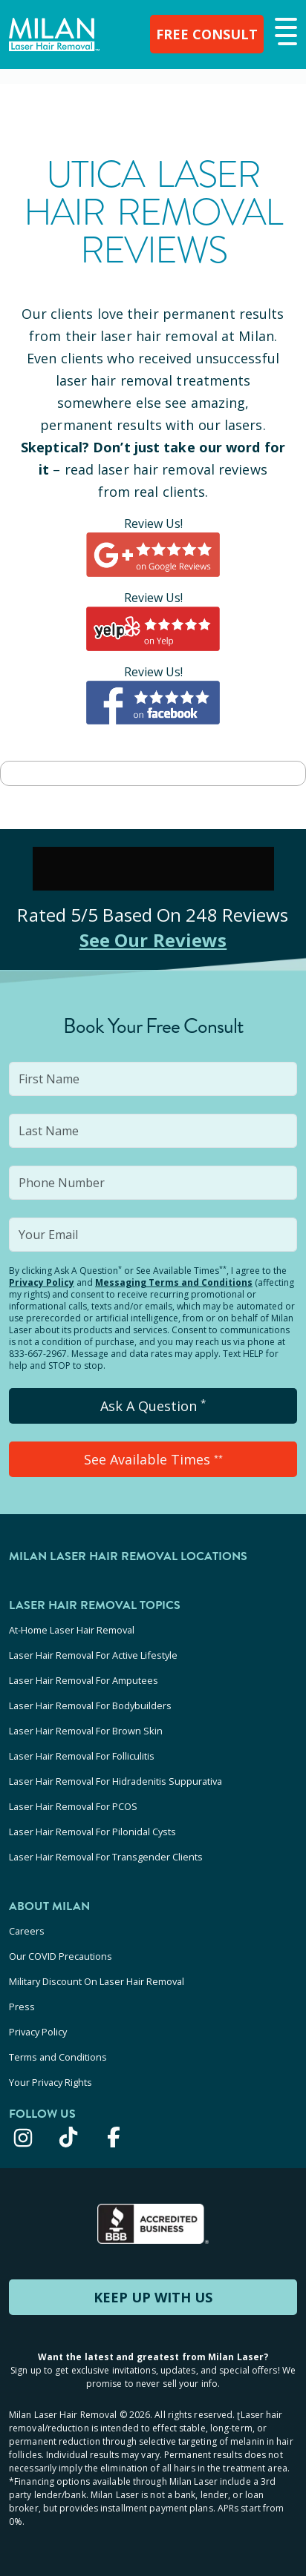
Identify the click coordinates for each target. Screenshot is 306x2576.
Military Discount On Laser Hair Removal (96, 1981)
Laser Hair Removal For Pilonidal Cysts (92, 1831)
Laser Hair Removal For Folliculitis (81, 1756)
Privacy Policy (41, 1282)
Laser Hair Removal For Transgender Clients (106, 1856)
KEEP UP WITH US (153, 2297)
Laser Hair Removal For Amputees (83, 1680)
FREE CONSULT (207, 34)
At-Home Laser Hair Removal (71, 1630)
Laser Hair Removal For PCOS (73, 1806)
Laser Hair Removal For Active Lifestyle (93, 1655)
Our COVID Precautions (60, 1956)
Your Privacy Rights (50, 2082)
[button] (284, 32)
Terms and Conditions (58, 2057)
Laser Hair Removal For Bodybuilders (90, 1705)
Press (22, 2006)
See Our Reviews (153, 940)
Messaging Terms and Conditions (174, 1282)
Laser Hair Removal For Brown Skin (86, 1730)
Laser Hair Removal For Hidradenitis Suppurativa (115, 1781)
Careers (27, 1931)
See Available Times (153, 1459)
